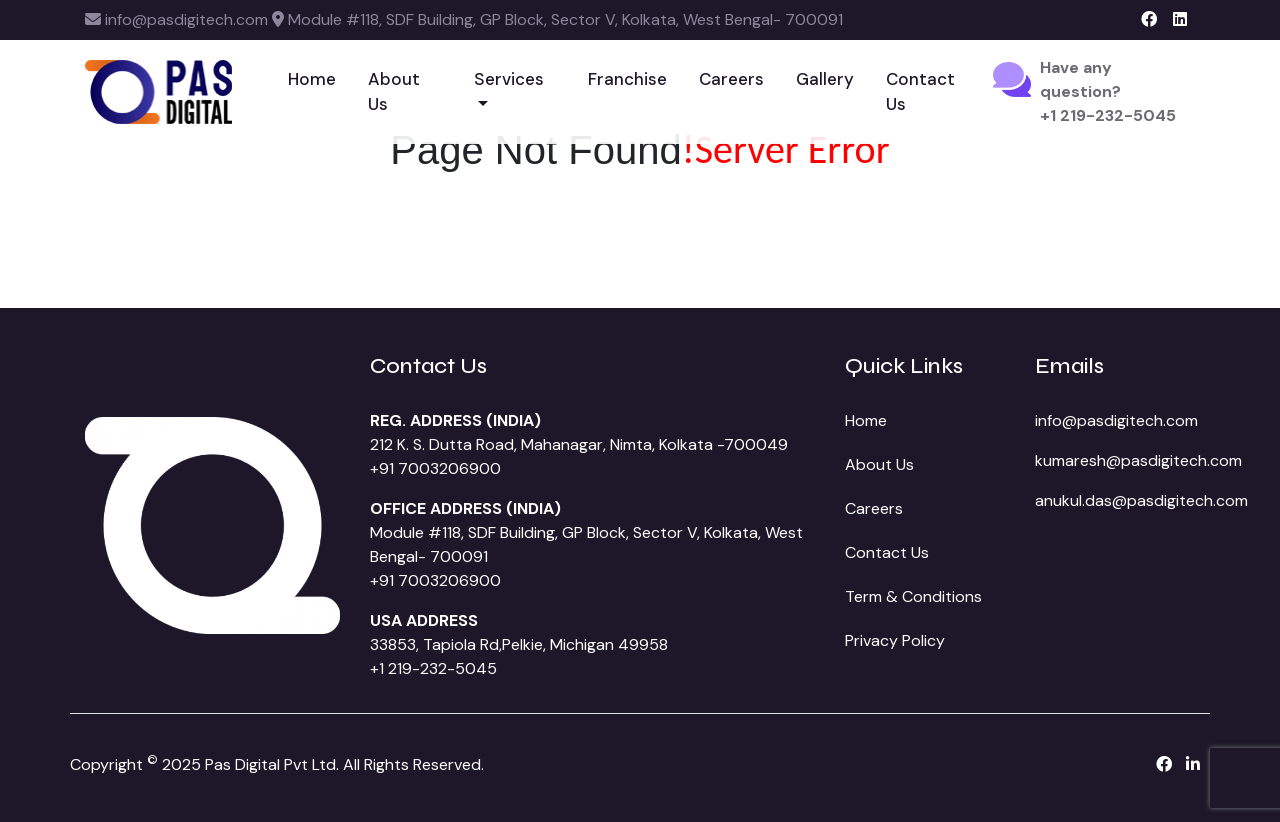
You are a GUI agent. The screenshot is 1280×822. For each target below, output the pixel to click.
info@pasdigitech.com (1116, 420)
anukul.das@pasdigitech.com (1141, 500)
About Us (394, 92)
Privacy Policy (895, 640)
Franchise (627, 79)
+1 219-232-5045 (433, 668)
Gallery (825, 79)
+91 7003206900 (435, 468)
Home (312, 79)
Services (509, 79)
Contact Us (920, 92)
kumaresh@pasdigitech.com (1138, 460)
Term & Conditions (913, 596)
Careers (731, 79)
